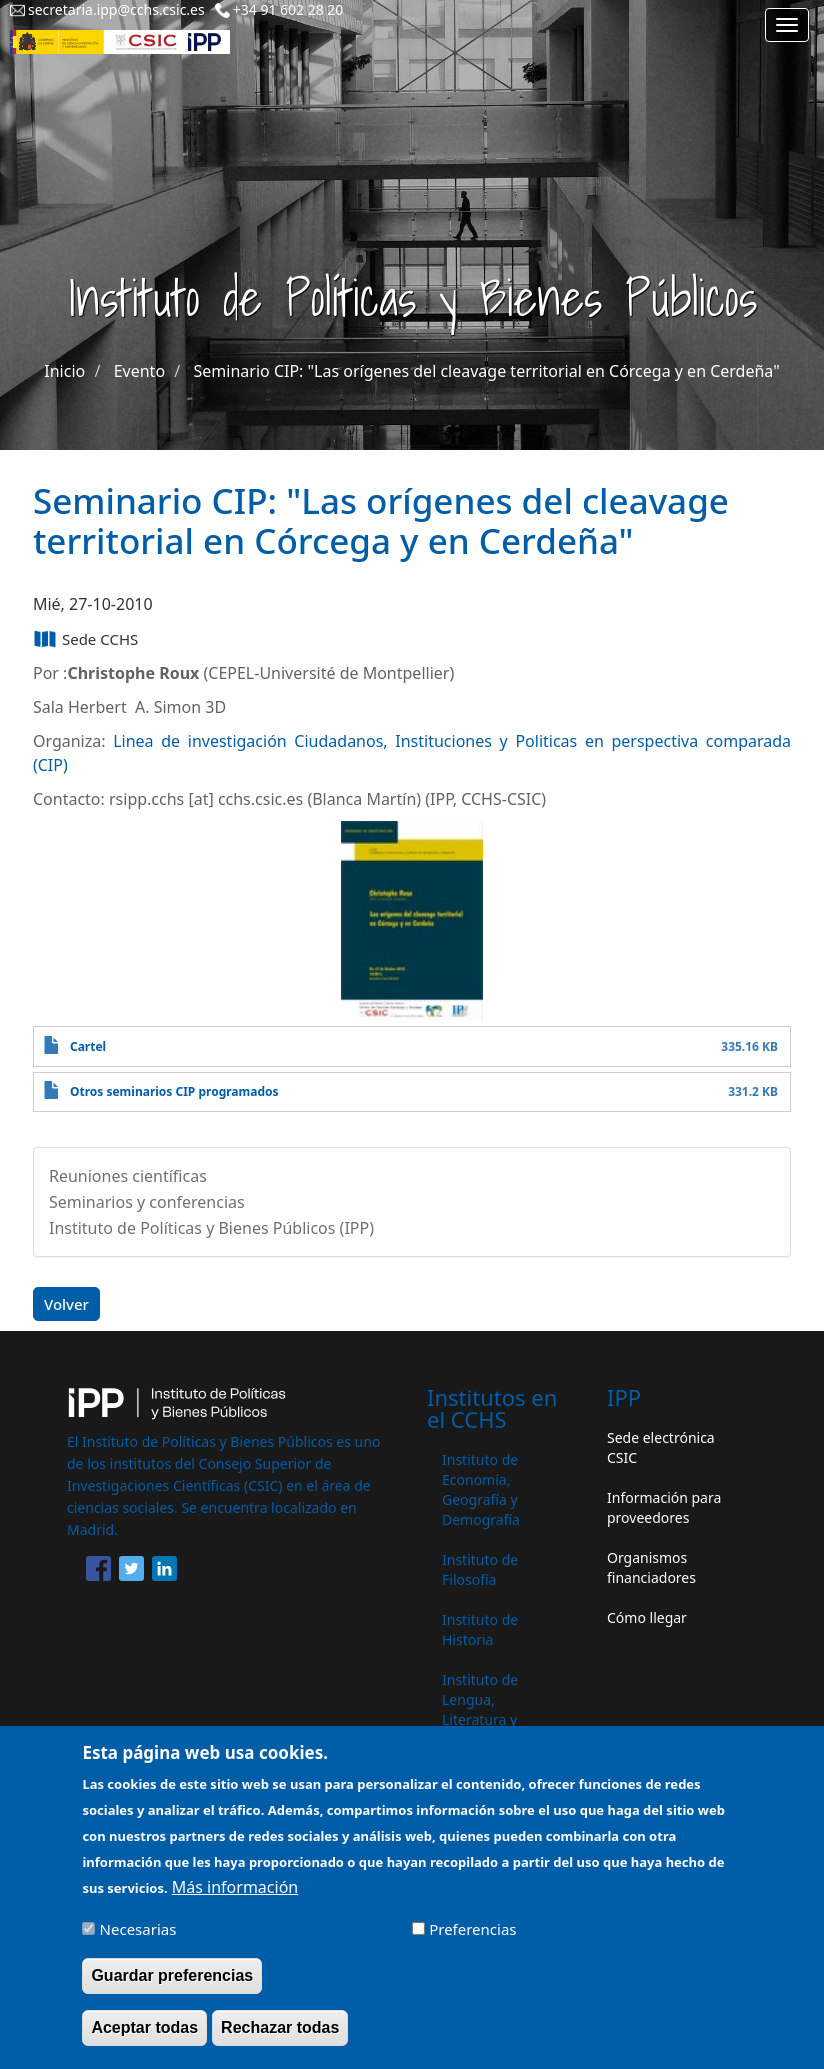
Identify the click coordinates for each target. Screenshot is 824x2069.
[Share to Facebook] (98, 1572)
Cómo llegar (647, 1617)
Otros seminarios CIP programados (174, 1091)
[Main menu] (787, 25)
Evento (139, 371)
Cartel (88, 1046)
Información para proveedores (664, 1507)
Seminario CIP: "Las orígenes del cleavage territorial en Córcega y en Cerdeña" (487, 371)
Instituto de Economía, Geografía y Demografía (481, 1489)
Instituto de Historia (480, 1629)
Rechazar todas (280, 2036)
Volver (66, 1304)
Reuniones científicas (128, 1176)
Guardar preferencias (172, 1984)
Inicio (64, 371)
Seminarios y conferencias (147, 1202)
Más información (235, 1896)
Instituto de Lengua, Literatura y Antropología (485, 1709)
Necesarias (138, 1938)
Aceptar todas (144, 2036)
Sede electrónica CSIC (661, 1447)
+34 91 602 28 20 (288, 9)
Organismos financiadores (651, 1567)
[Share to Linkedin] (164, 1572)
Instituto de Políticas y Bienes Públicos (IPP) (211, 1228)
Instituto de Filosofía (480, 1569)
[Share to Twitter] (131, 1572)
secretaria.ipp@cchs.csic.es (116, 9)
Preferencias (472, 1938)
